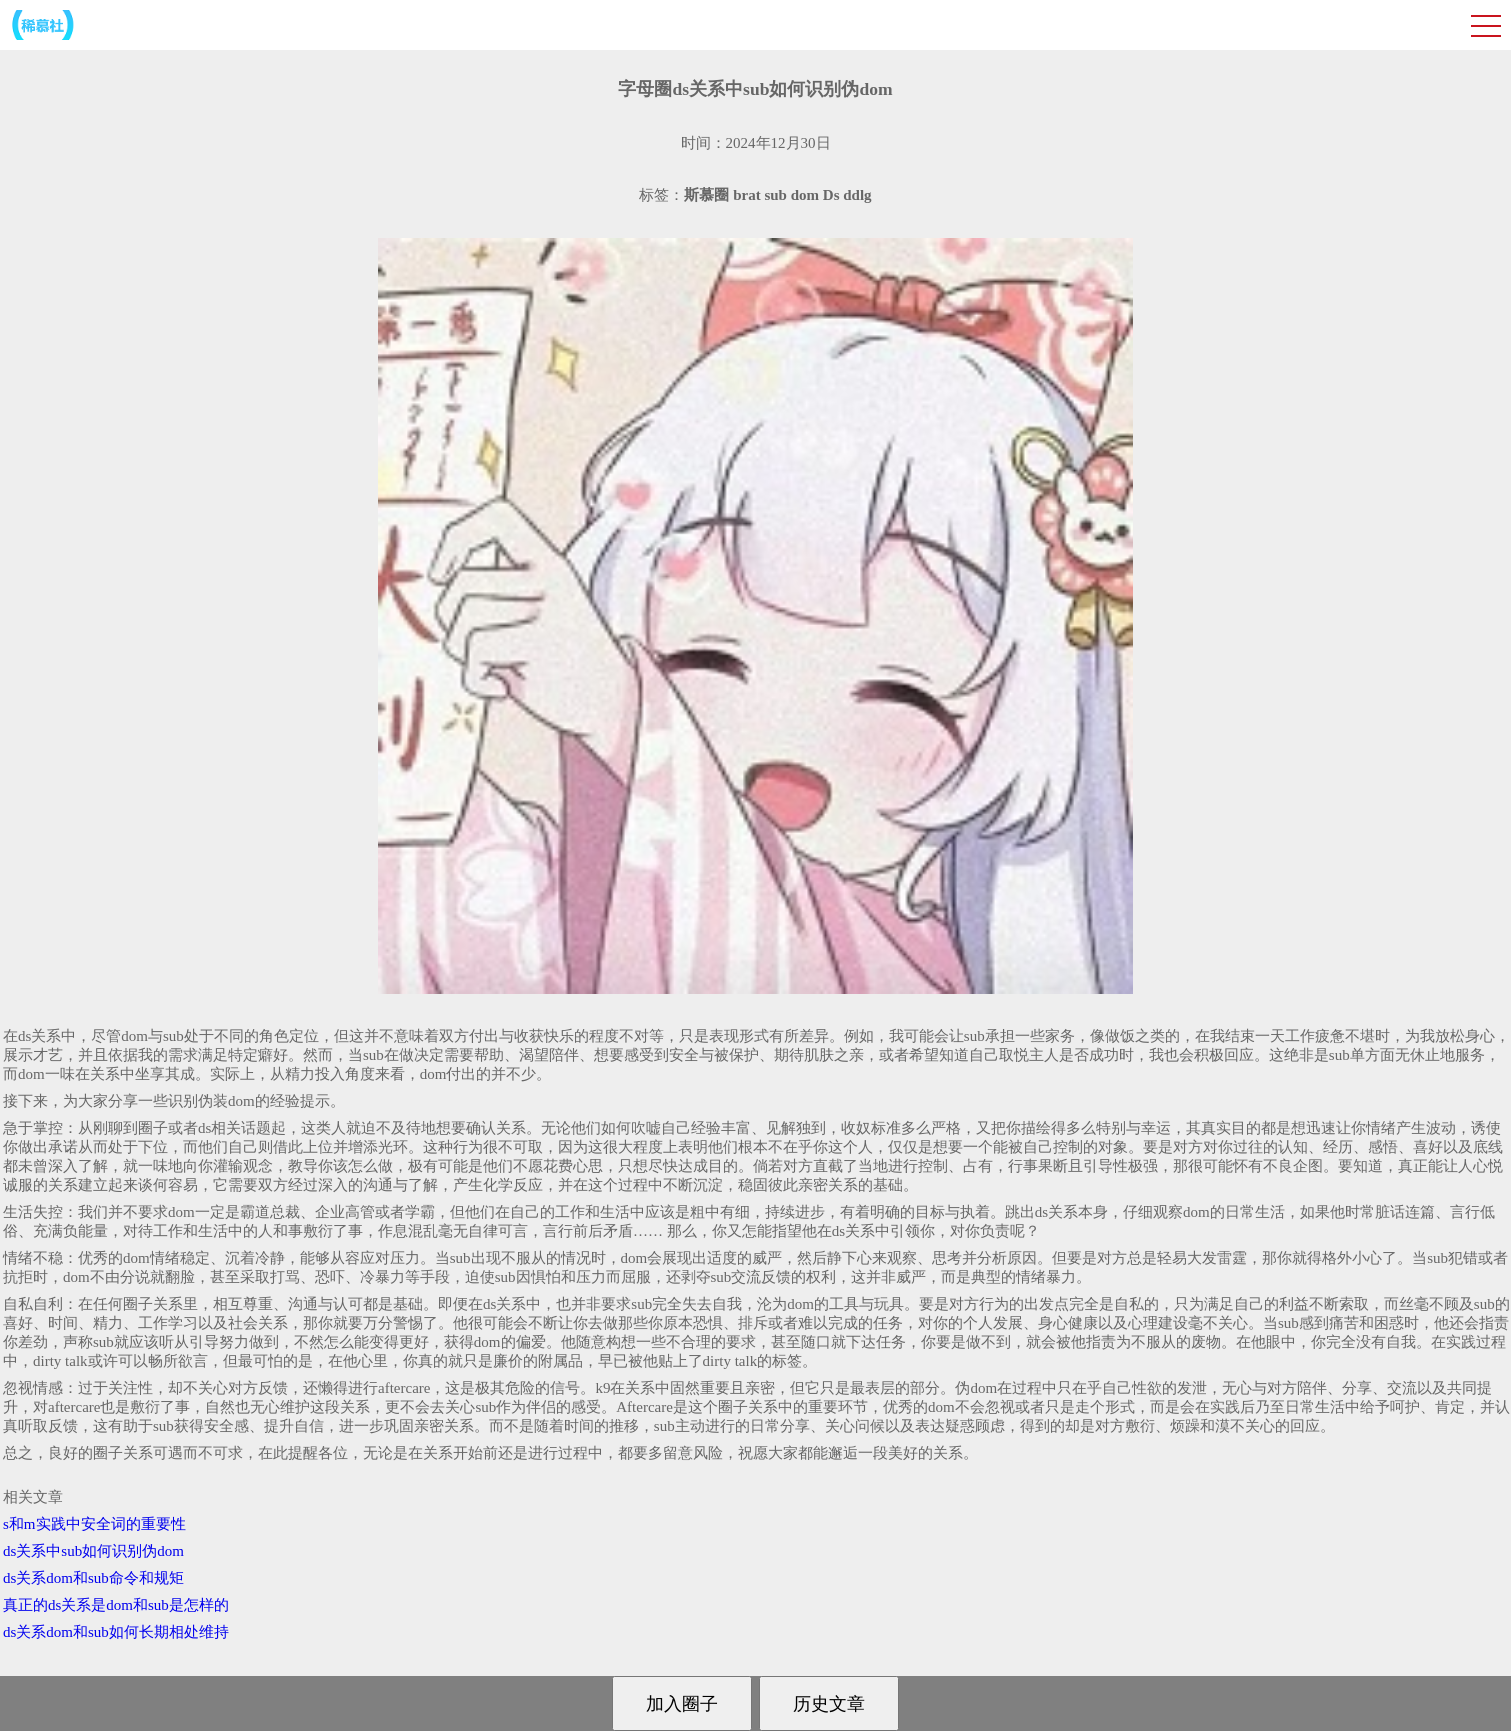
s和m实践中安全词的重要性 (94, 1524)
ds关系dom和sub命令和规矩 (93, 1578)
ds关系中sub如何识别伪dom (93, 1551)
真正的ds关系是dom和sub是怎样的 (116, 1605)
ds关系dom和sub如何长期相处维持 (116, 1632)
